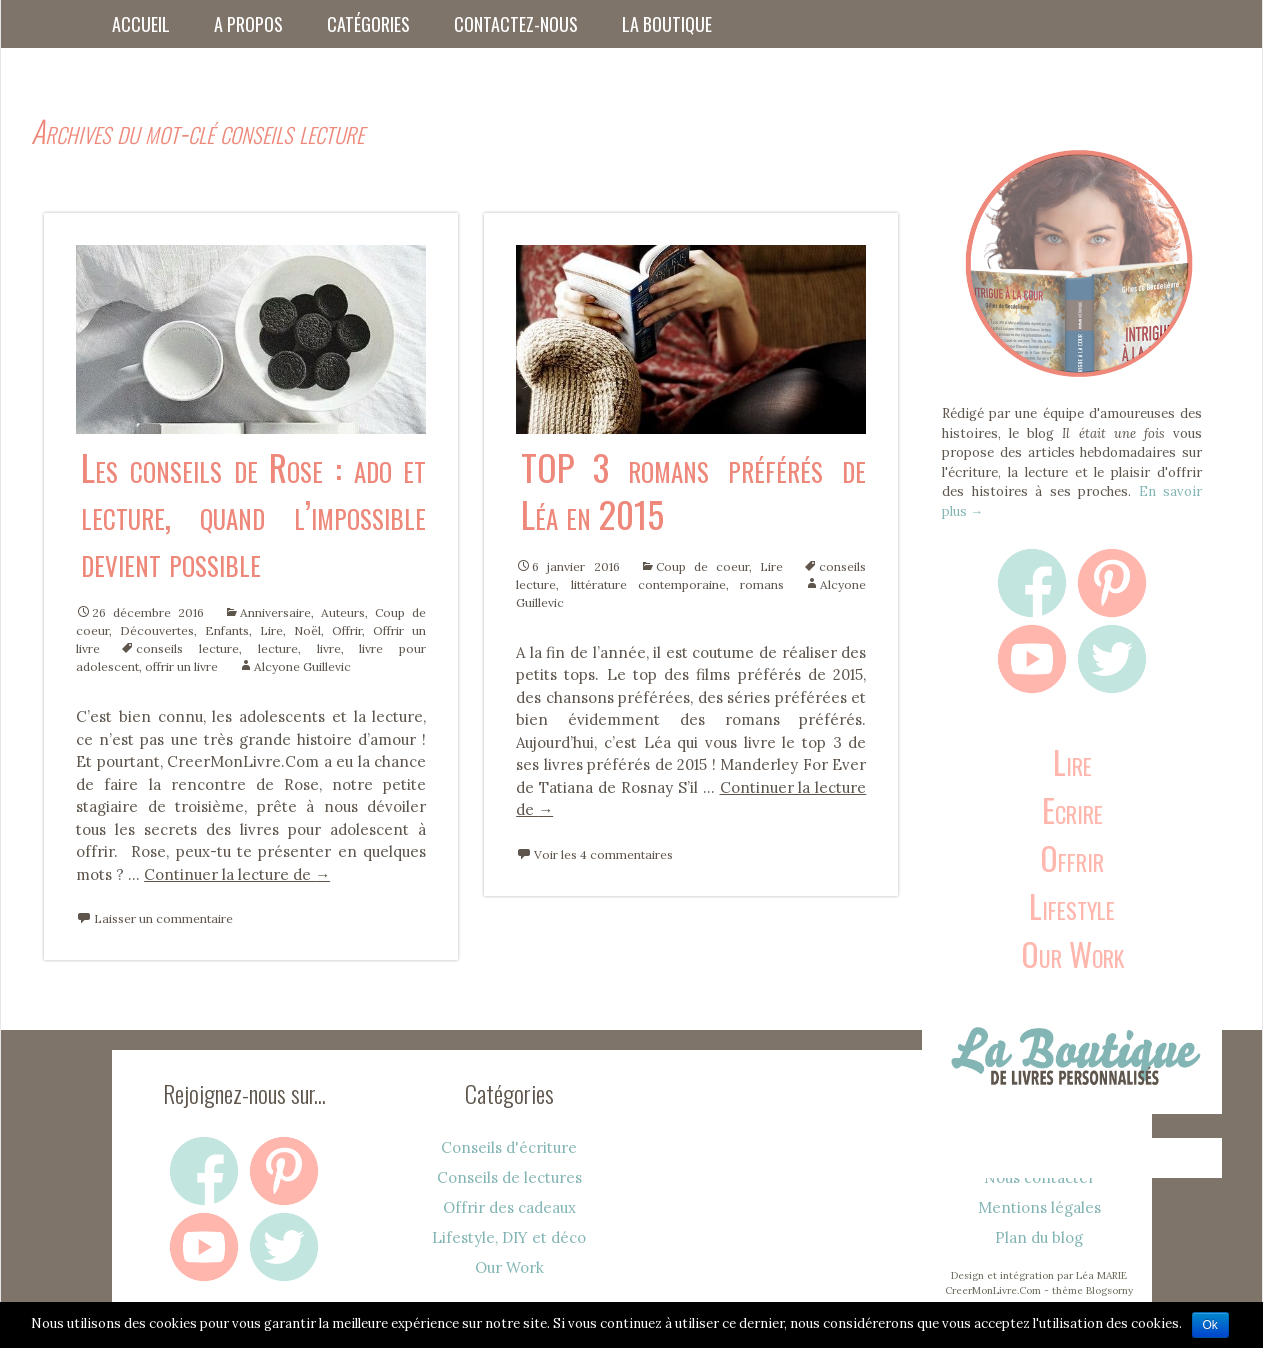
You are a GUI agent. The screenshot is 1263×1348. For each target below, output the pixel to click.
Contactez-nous (516, 24)
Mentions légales (1039, 1207)
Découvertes (157, 630)
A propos (248, 24)
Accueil (141, 24)
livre (329, 648)
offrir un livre (181, 666)
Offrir (347, 630)
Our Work (1072, 953)
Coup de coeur (702, 566)
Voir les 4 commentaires (603, 854)
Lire (271, 630)
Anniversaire (275, 612)
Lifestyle (1072, 905)
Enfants (227, 630)
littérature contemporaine (648, 584)
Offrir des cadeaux (509, 1207)
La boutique (667, 24)
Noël (307, 630)
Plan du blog (1039, 1237)
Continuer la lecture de (237, 874)
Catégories (368, 24)
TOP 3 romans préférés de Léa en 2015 (693, 490)
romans (762, 584)
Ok (1210, 1325)
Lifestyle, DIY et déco (509, 1237)
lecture (278, 648)
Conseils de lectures (509, 1177)
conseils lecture (187, 648)
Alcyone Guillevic (302, 666)
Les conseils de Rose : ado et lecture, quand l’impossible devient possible (253, 513)
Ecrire (1072, 809)
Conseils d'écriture (509, 1147)
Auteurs (343, 612)
